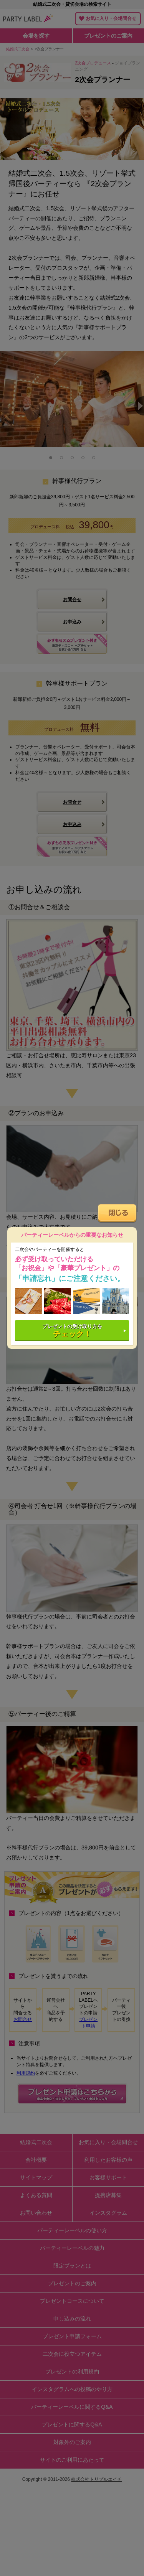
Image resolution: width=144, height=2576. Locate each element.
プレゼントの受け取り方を (72, 1330)
